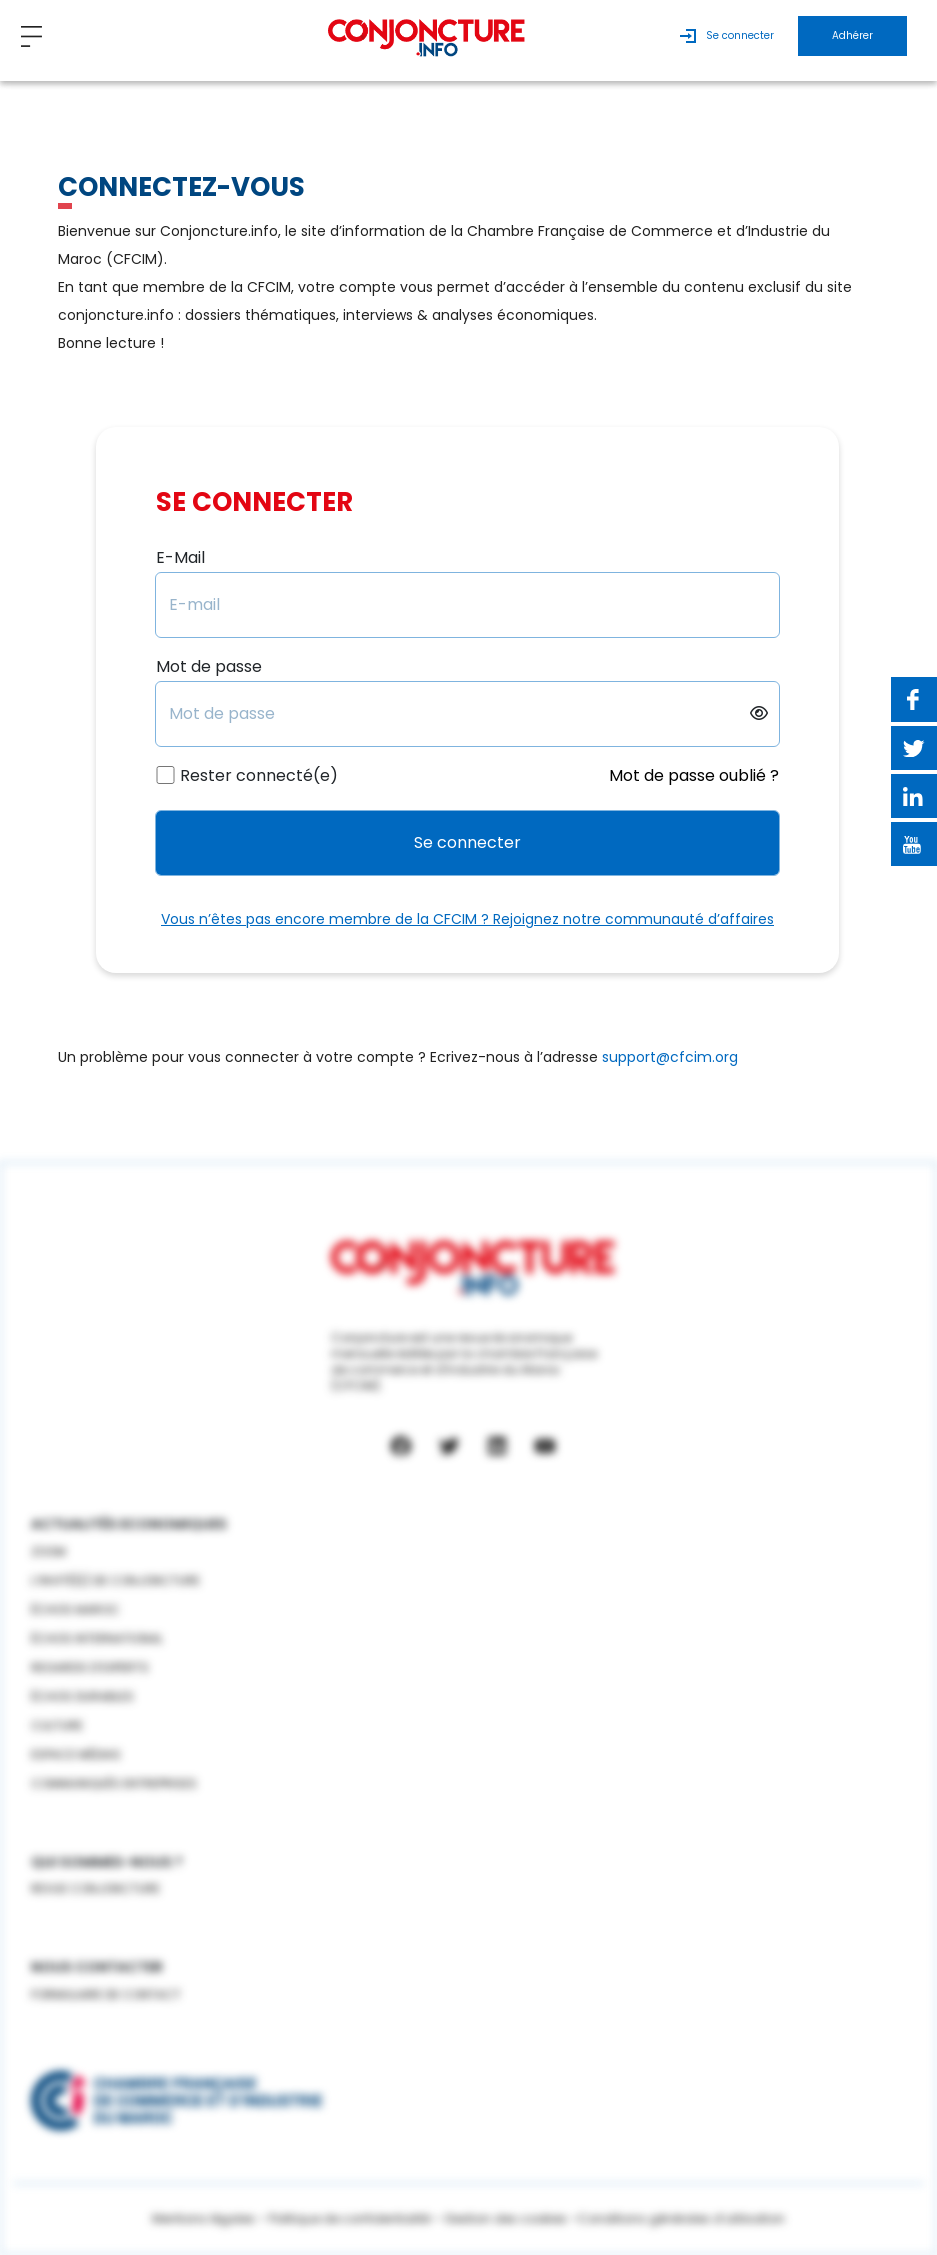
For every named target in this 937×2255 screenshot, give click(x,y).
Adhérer (852, 35)
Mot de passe (209, 667)
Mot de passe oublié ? (694, 776)
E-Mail (180, 558)
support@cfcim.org (670, 1057)
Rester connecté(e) (259, 776)
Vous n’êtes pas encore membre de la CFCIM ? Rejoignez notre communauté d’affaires (467, 919)
